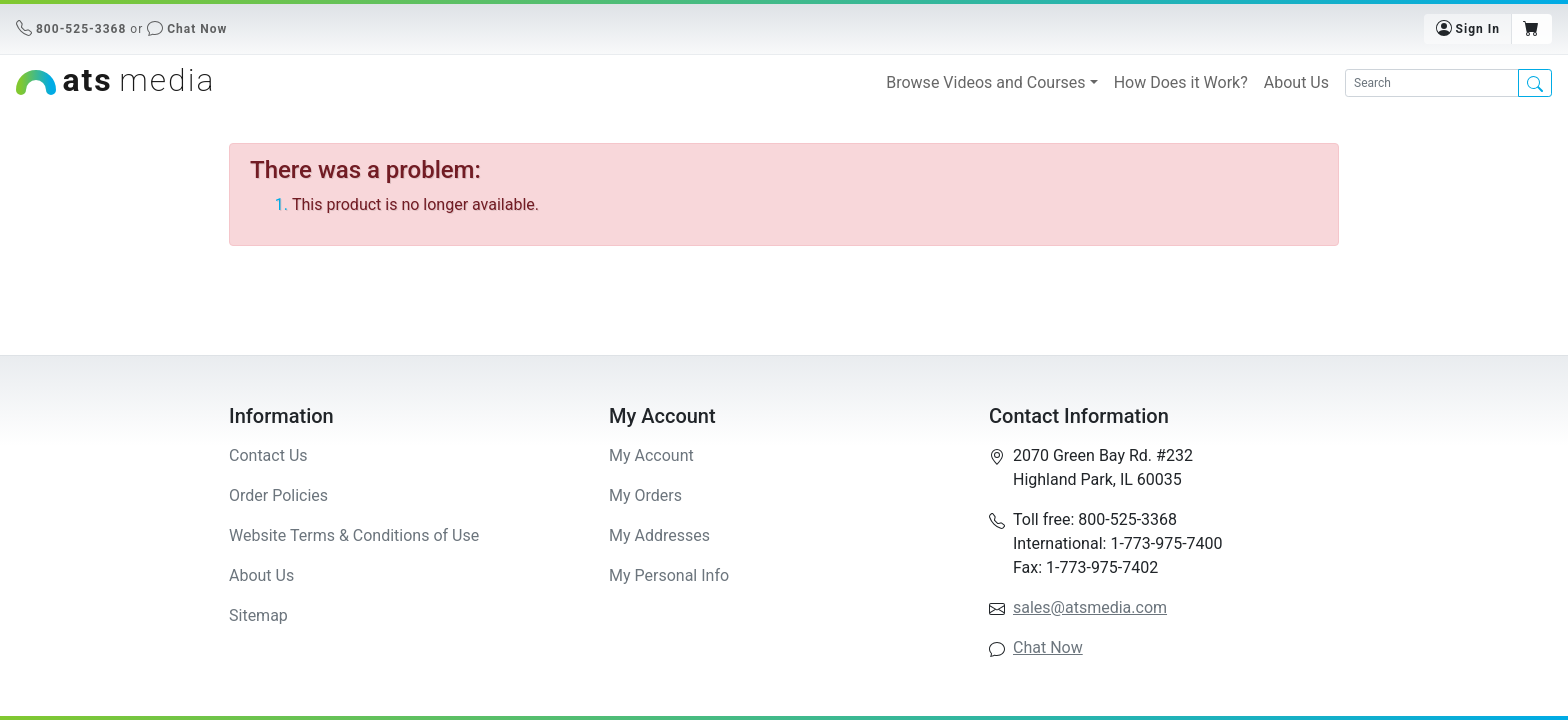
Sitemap (258, 615)
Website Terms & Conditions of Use (354, 535)
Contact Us (268, 455)
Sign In (1468, 28)
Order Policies (278, 495)
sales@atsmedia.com (1090, 607)
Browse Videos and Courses (985, 82)
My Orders (645, 495)
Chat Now (197, 29)
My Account (651, 455)
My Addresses (659, 535)
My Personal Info (669, 575)
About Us (1296, 82)
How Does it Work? (1181, 82)
